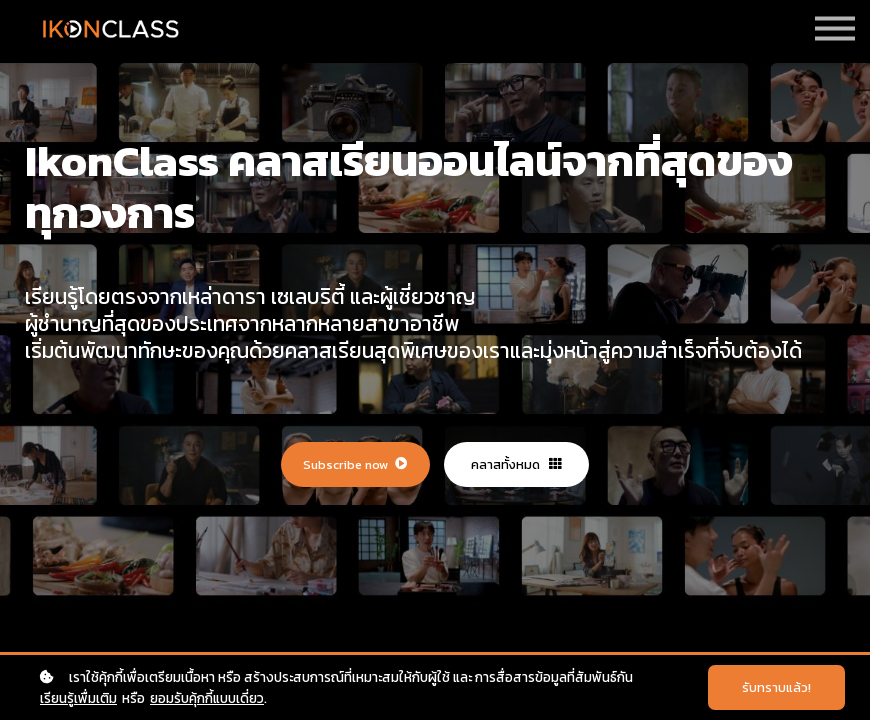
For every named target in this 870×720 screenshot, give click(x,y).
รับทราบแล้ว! (776, 687)
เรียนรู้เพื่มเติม (78, 698)
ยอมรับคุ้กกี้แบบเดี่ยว (207, 698)
